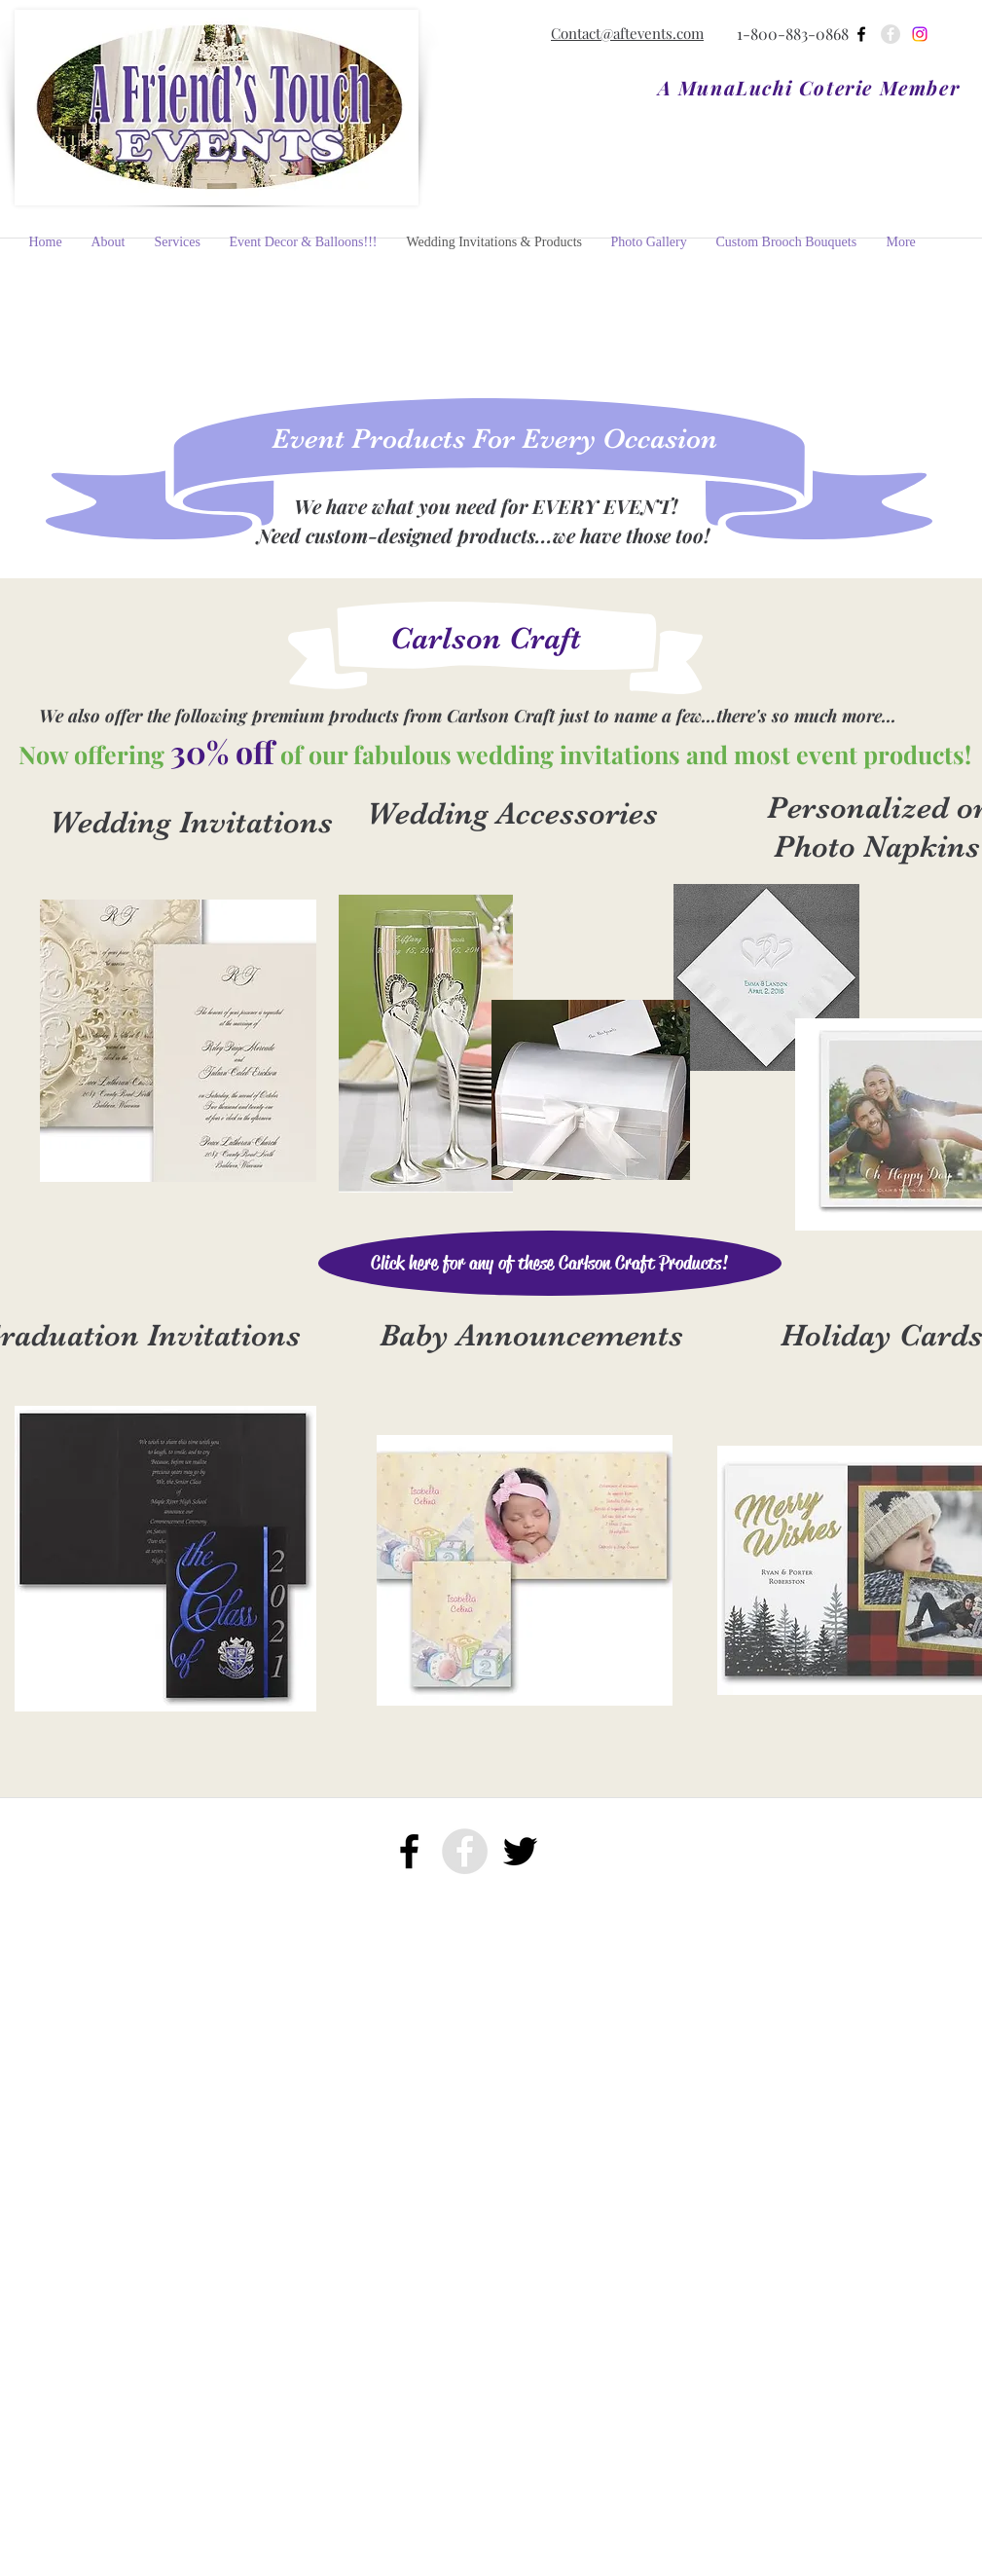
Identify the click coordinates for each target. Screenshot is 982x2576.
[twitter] (520, 1851)
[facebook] (861, 34)
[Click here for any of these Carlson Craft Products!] (550, 1263)
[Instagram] (919, 34)
